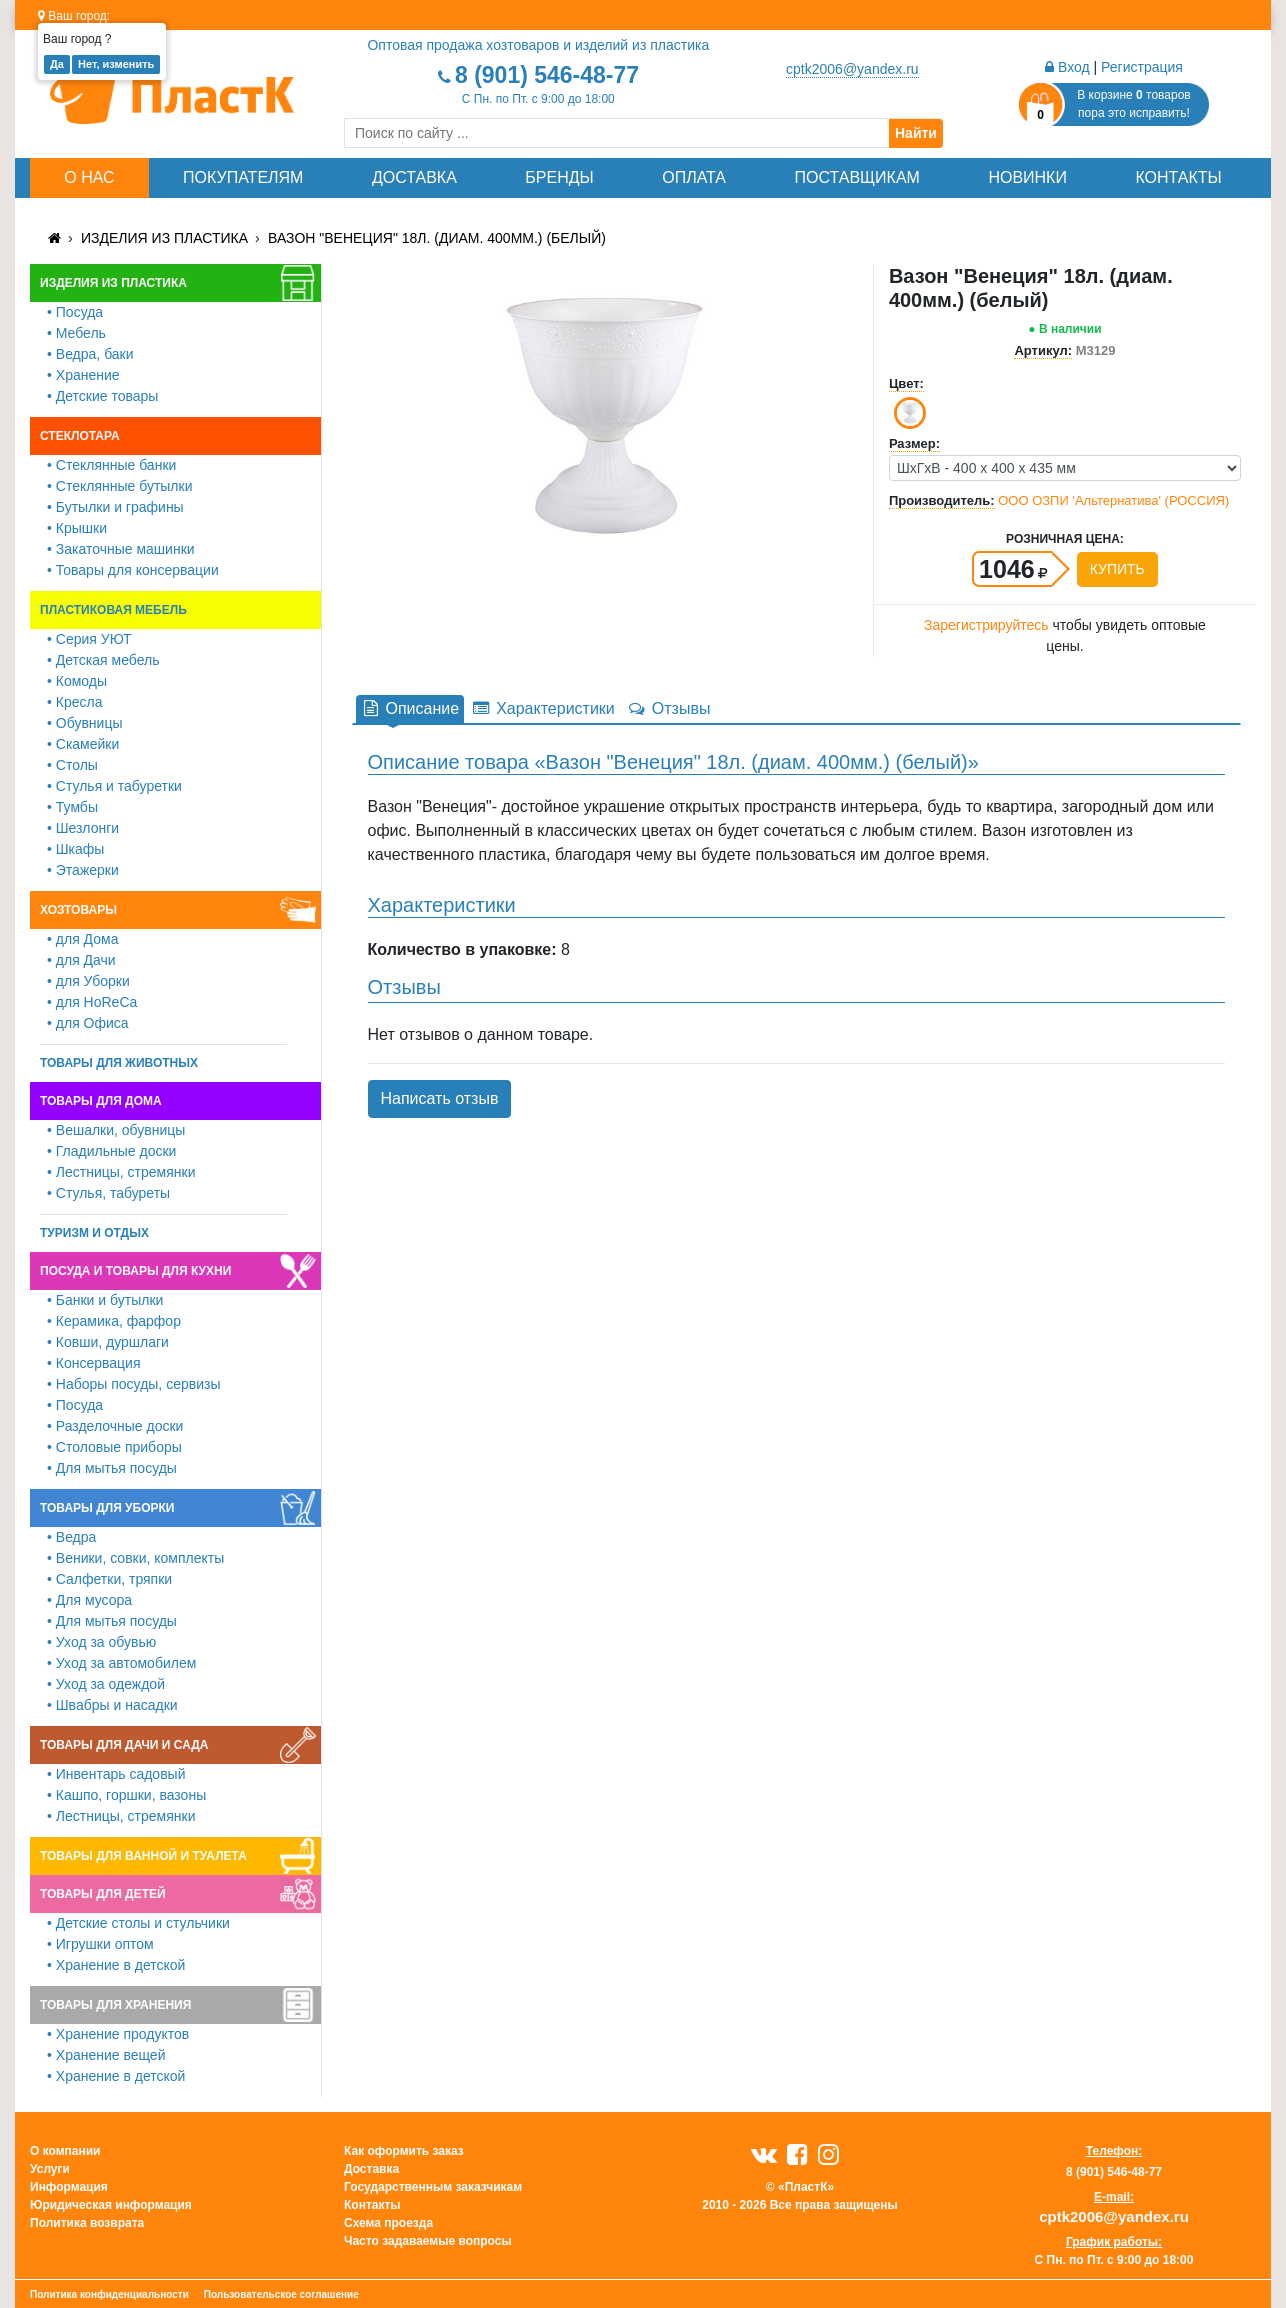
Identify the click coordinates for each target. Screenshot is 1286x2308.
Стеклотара (80, 436)
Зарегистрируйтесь (986, 625)
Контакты (1178, 177)
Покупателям (243, 177)
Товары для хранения (115, 2005)
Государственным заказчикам (433, 2187)
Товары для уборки (107, 1508)
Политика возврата (87, 2223)
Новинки (1027, 177)
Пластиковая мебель (113, 610)
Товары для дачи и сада (124, 1745)
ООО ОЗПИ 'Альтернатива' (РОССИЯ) (1113, 500)
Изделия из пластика (164, 238)
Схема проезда (388, 2223)
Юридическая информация (111, 2205)
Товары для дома (101, 1101)
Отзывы (669, 708)
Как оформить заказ (404, 2151)
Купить (1117, 569)
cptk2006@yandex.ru (852, 69)
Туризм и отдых (94, 1233)
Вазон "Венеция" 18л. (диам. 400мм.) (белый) (437, 238)
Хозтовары (78, 910)
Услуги (50, 2169)
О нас (89, 177)
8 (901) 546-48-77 (547, 75)
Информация (69, 2187)
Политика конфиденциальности (109, 2294)
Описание (410, 708)
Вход (1067, 67)
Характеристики (543, 708)
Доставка (414, 177)
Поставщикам (857, 177)
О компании (65, 2151)
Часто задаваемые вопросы (428, 2241)
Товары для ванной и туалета (143, 1856)
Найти (916, 133)
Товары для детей (103, 1894)
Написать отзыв (440, 1098)
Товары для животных (119, 1063)
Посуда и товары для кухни (135, 1271)
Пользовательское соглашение (281, 2294)
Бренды (559, 177)
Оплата (694, 177)
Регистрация (1142, 67)
